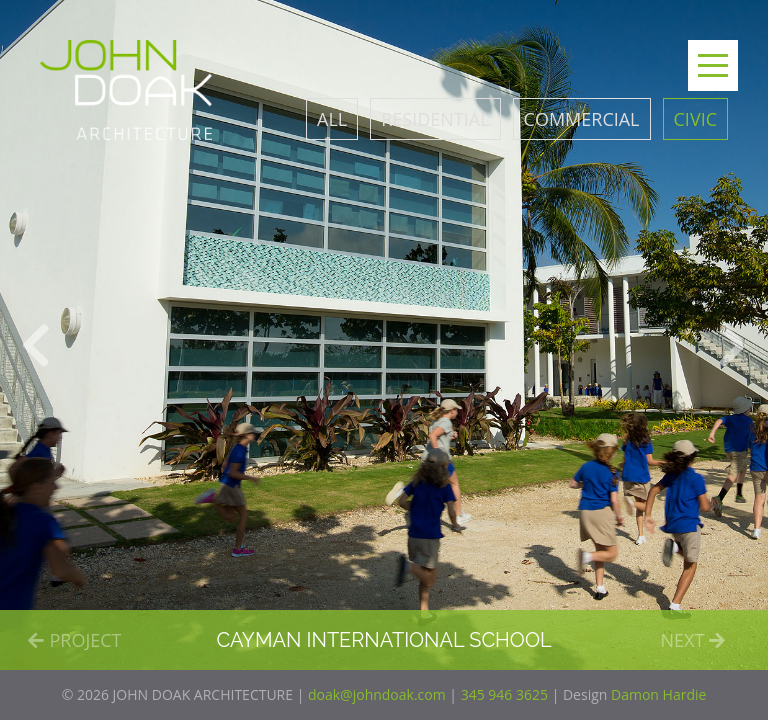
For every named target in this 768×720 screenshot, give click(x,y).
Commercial (582, 119)
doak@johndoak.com (377, 694)
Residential (435, 119)
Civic (695, 119)
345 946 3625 (504, 694)
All (332, 119)
